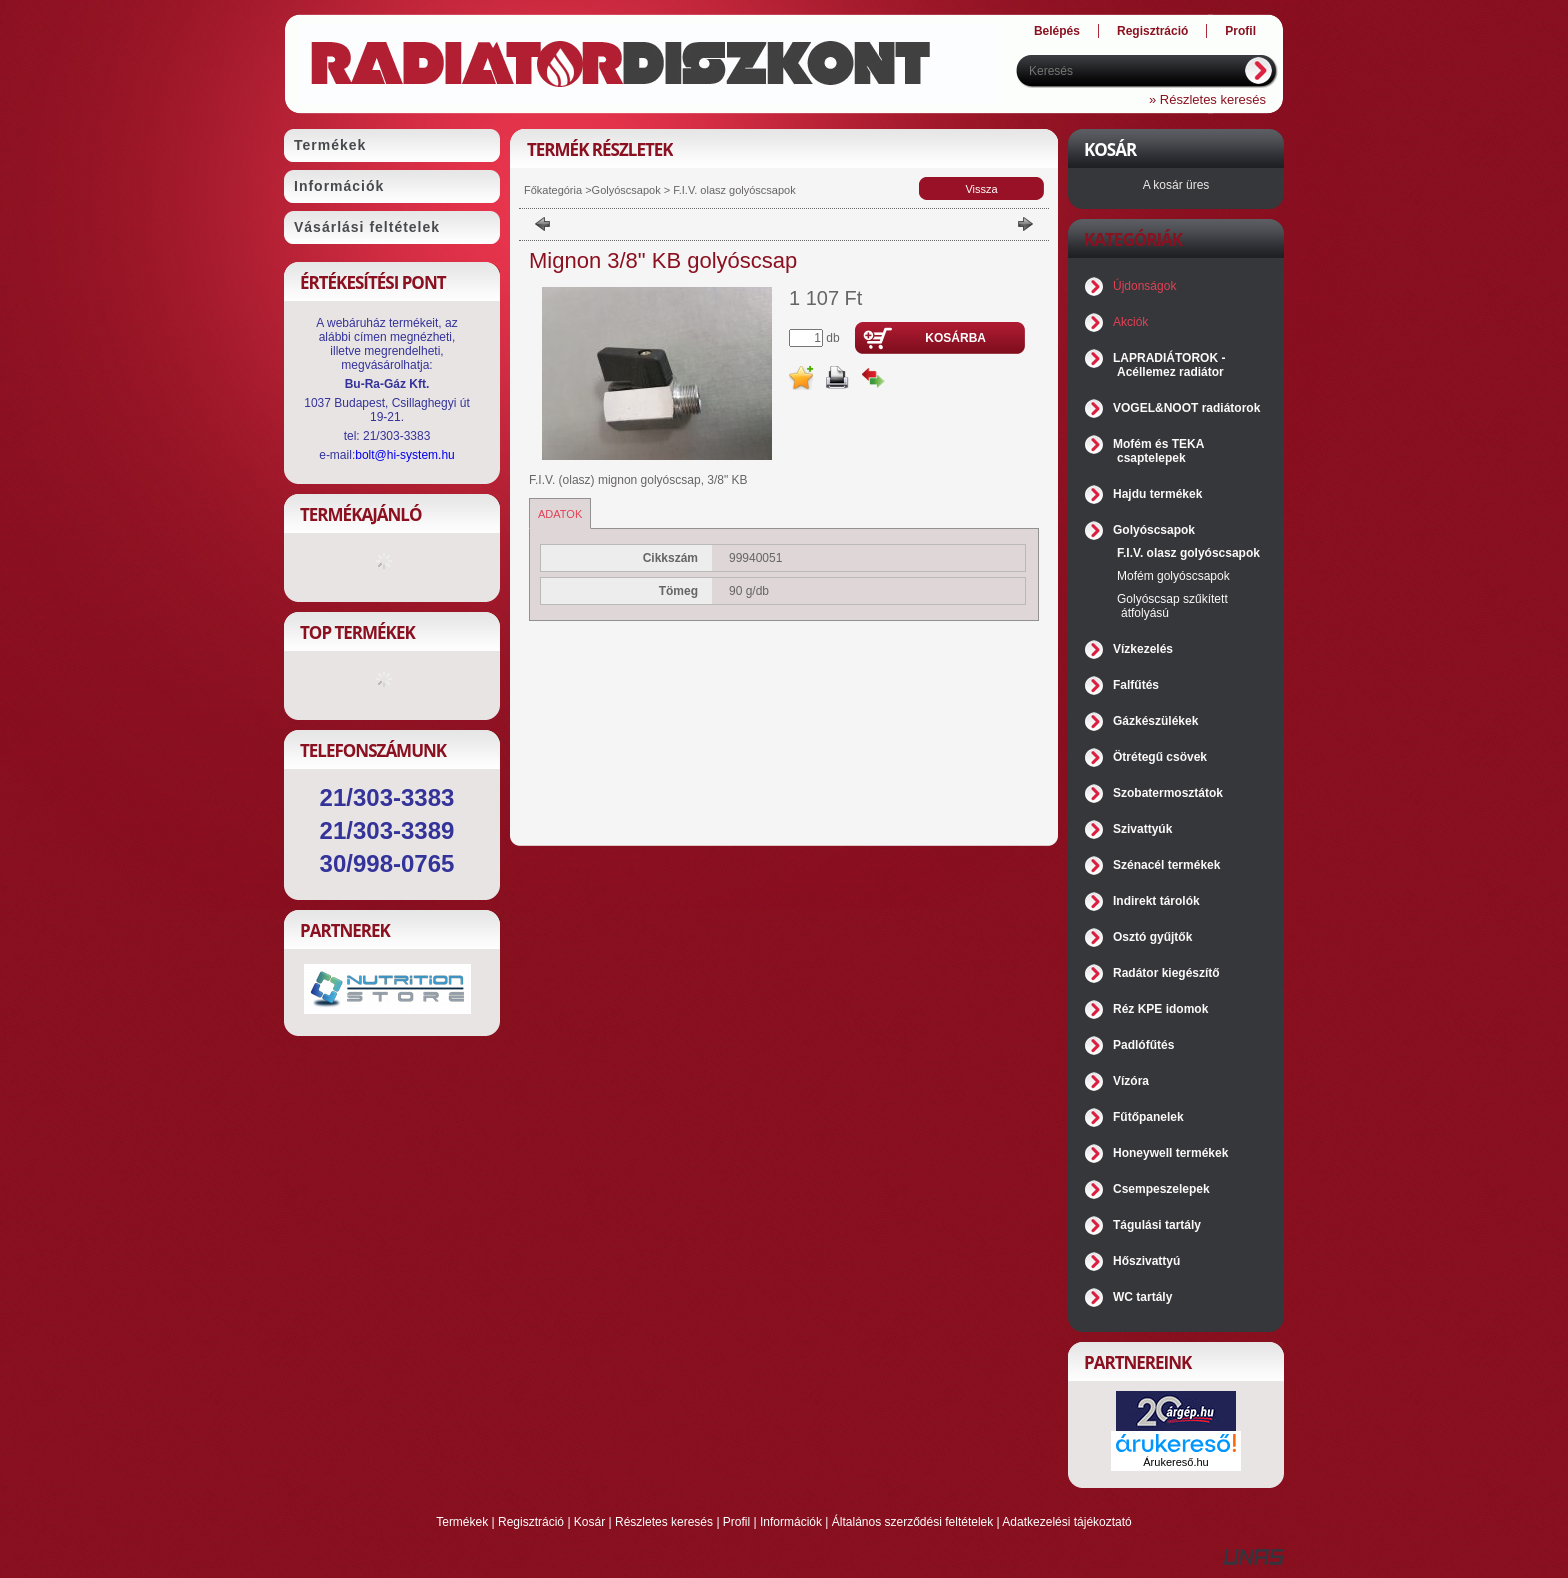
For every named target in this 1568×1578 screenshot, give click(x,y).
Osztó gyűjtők (1152, 937)
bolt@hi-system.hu (405, 455)
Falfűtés (1136, 685)
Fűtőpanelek (1148, 1117)
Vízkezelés (1143, 649)
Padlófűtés (1143, 1045)
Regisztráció (531, 1522)
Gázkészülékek (1155, 721)
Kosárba (955, 338)
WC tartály (1142, 1297)
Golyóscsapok (626, 190)
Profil (736, 1522)
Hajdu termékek (1157, 494)
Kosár (589, 1522)
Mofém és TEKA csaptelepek (1158, 451)
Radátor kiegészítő (1166, 973)
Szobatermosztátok (1168, 793)
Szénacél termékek (1166, 865)
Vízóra (1131, 1081)
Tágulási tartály (1157, 1225)
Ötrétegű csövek (1160, 757)
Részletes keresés (664, 1522)
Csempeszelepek (1161, 1189)
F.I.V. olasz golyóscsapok (733, 190)
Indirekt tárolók (1156, 901)
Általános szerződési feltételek (912, 1522)
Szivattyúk (1142, 829)
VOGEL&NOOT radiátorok (1186, 408)
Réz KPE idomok (1160, 1009)
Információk (791, 1522)
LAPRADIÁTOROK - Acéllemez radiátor (1169, 365)
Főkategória (553, 190)
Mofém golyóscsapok (1173, 576)
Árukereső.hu (1175, 1462)
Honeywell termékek (1170, 1153)
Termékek (462, 1522)
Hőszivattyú (1146, 1261)
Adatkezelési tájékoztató (1066, 1522)
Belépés (1057, 31)
